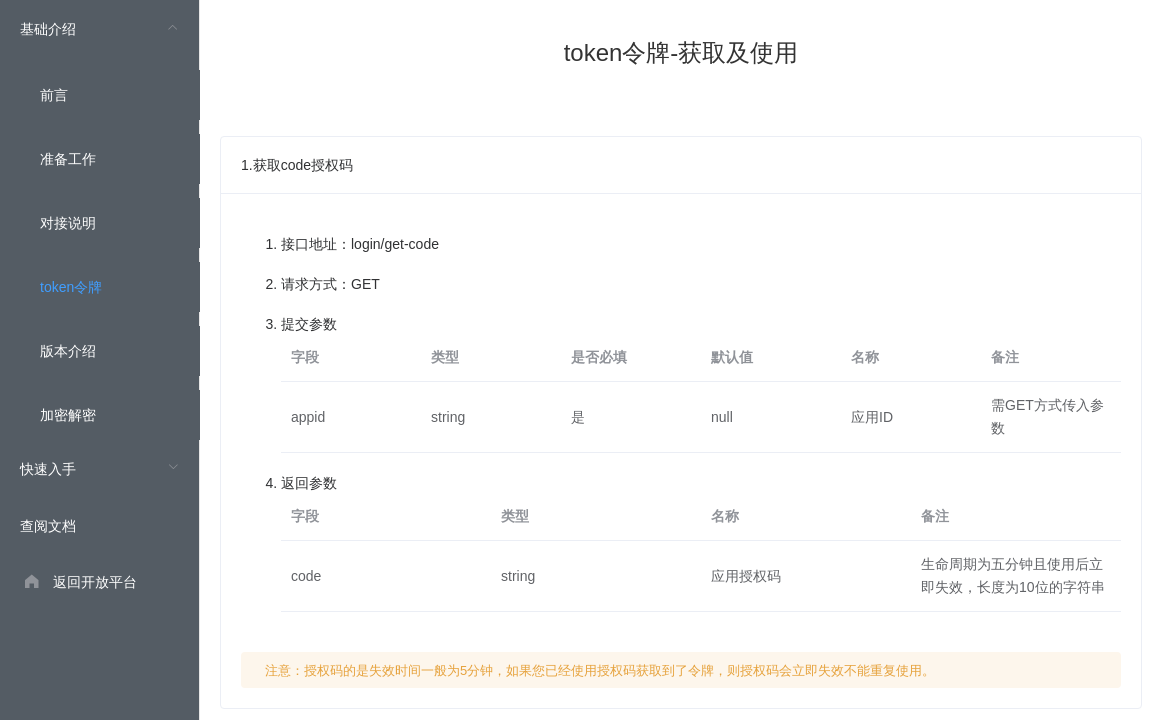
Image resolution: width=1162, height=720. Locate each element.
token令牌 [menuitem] (71, 287)
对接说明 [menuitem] (68, 223)
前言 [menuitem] (54, 95)
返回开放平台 (95, 582)
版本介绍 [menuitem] (68, 351)
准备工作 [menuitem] (68, 159)
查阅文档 (48, 526)
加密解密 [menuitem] (68, 415)
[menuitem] (99, 220)
